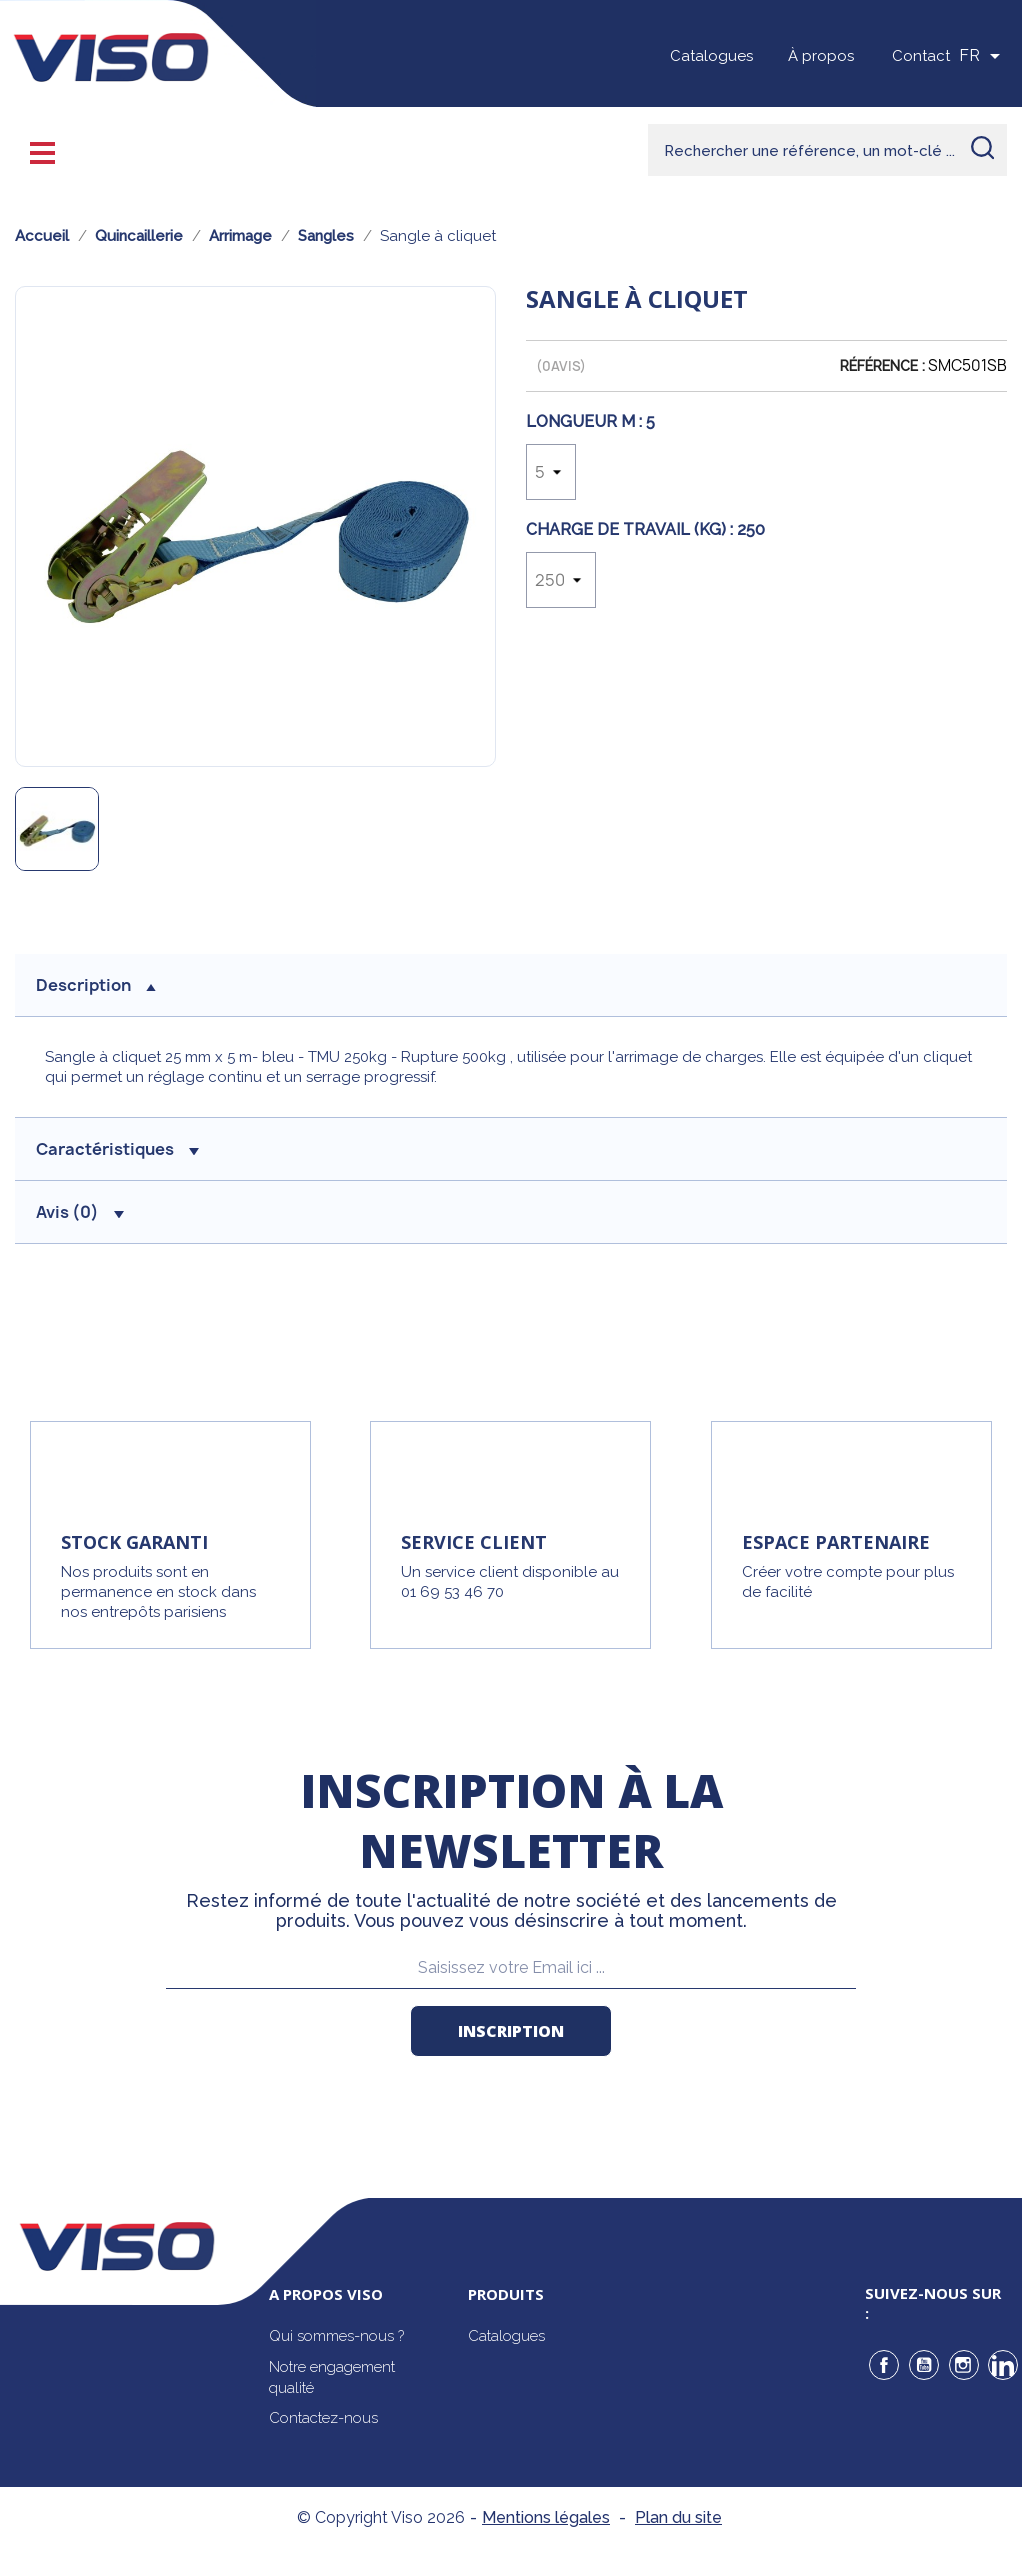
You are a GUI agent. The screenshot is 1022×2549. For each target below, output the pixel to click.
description (96, 985)
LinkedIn (1003, 2365)
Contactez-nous (323, 2418)
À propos (821, 56)
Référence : (882, 366)
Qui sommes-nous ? (336, 2336)
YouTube (924, 2365)
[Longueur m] (551, 472)
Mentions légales (546, 2517)
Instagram (964, 2365)
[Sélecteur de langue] (983, 56)
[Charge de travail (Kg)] (561, 580)
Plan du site (678, 2517)
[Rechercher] (827, 150)
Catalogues (711, 56)
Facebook (884, 2365)
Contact (921, 56)
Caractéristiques (117, 1149)
